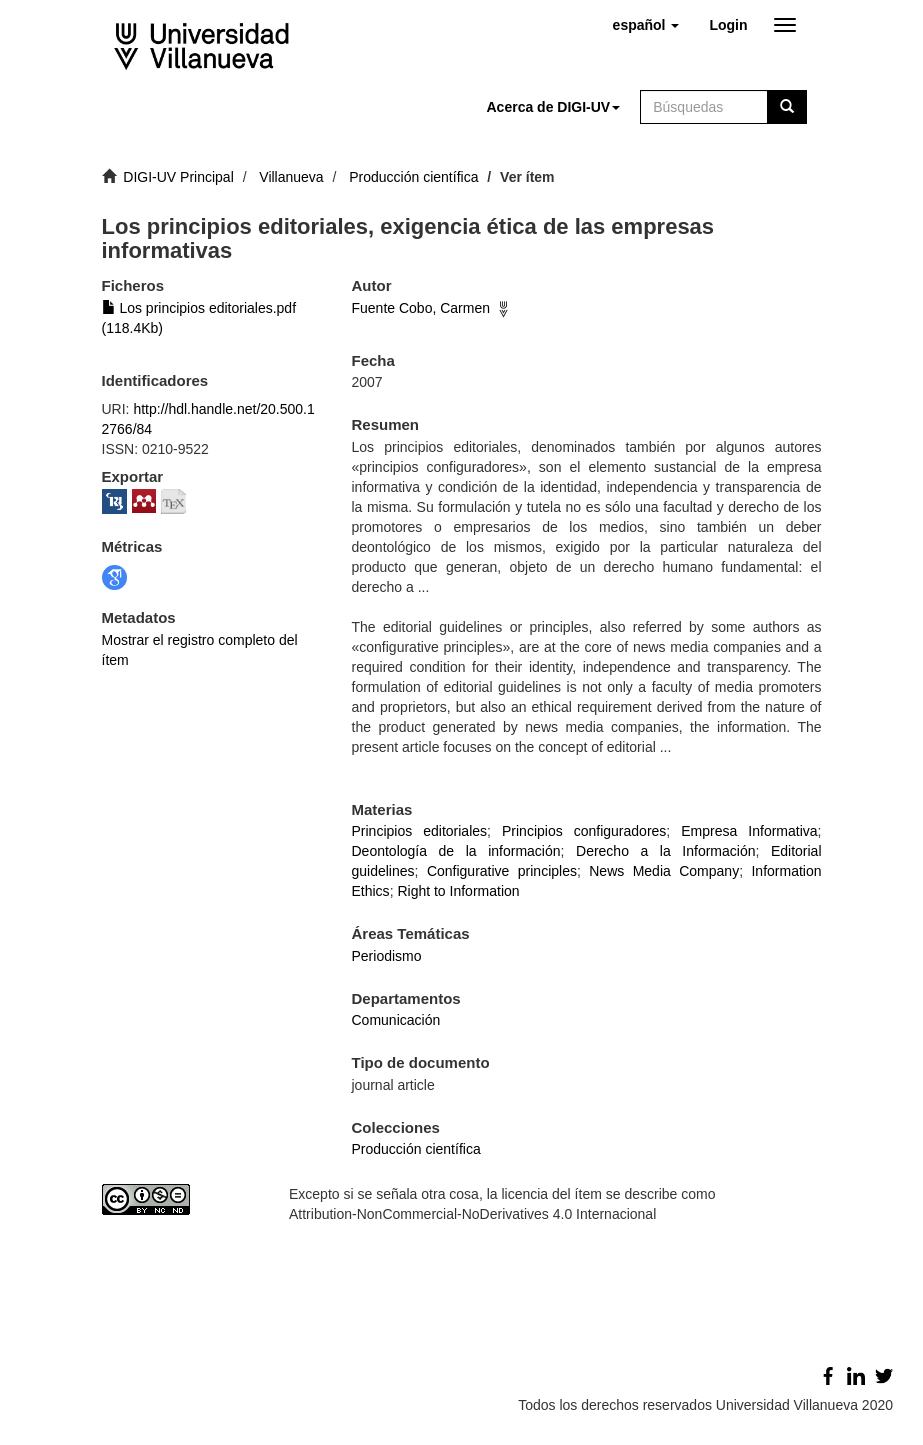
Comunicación (396, 1020)
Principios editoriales (420, 831)
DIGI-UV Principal (178, 177)
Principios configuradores (584, 831)
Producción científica (413, 177)
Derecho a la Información (665, 851)
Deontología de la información (456, 851)
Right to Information (458, 891)
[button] (646, 25)
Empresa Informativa (749, 831)
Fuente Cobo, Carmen (421, 308)
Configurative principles (502, 871)
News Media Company (664, 871)
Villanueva (291, 177)
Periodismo (387, 956)
